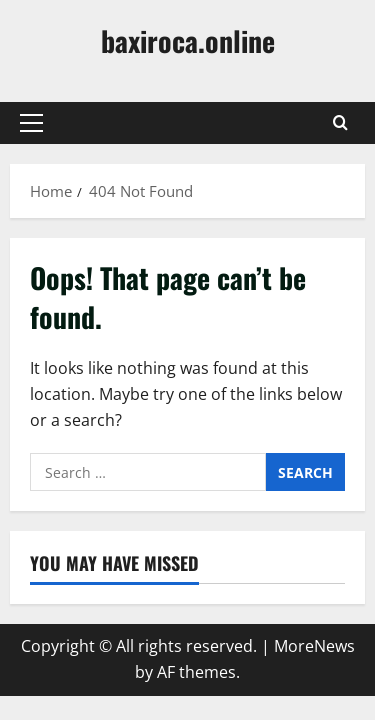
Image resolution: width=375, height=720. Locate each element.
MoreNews (314, 646)
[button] (31, 123)
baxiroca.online (188, 40)
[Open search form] (340, 123)
